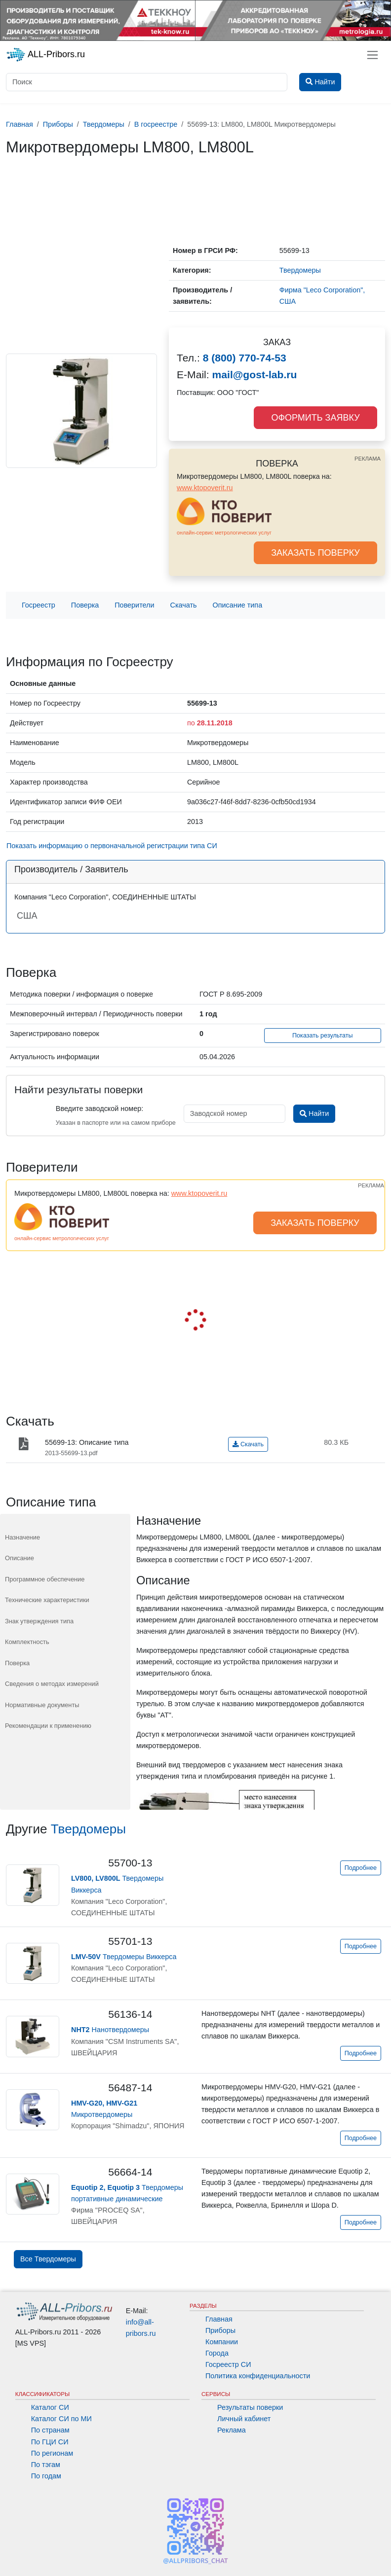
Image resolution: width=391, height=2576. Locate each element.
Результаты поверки (250, 2407)
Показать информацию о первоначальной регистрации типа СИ (111, 846)
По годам (46, 2476)
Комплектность (27, 1642)
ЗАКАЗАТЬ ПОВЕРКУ (315, 553)
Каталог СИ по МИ (61, 2419)
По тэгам (45, 2465)
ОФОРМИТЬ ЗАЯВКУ (315, 418)
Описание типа (238, 605)
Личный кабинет (244, 2419)
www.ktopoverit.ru (205, 488)
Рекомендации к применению (48, 1725)
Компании (221, 2342)
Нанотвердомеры (110, 2030)
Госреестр (38, 605)
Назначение (22, 1537)
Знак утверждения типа (39, 1621)
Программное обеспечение (44, 1579)
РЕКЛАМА (367, 459)
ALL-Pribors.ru (45, 54)
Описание (19, 1558)
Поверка (85, 605)
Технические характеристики (47, 1600)
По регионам (52, 2453)
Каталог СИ (50, 2407)
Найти (314, 1113)
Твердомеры (88, 1829)
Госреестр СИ (228, 2364)
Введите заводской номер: (99, 1108)
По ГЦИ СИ (50, 2442)
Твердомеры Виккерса (124, 1957)
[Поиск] (146, 82)
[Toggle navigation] (372, 55)
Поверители (134, 605)
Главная (219, 2319)
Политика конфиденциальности (257, 2376)
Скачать (183, 605)
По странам (50, 2430)
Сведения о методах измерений (52, 1683)
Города (217, 2353)
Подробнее (361, 1867)
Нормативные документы (42, 1705)
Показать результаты (322, 1035)
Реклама (231, 2430)
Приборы (220, 2330)
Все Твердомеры (48, 2259)
